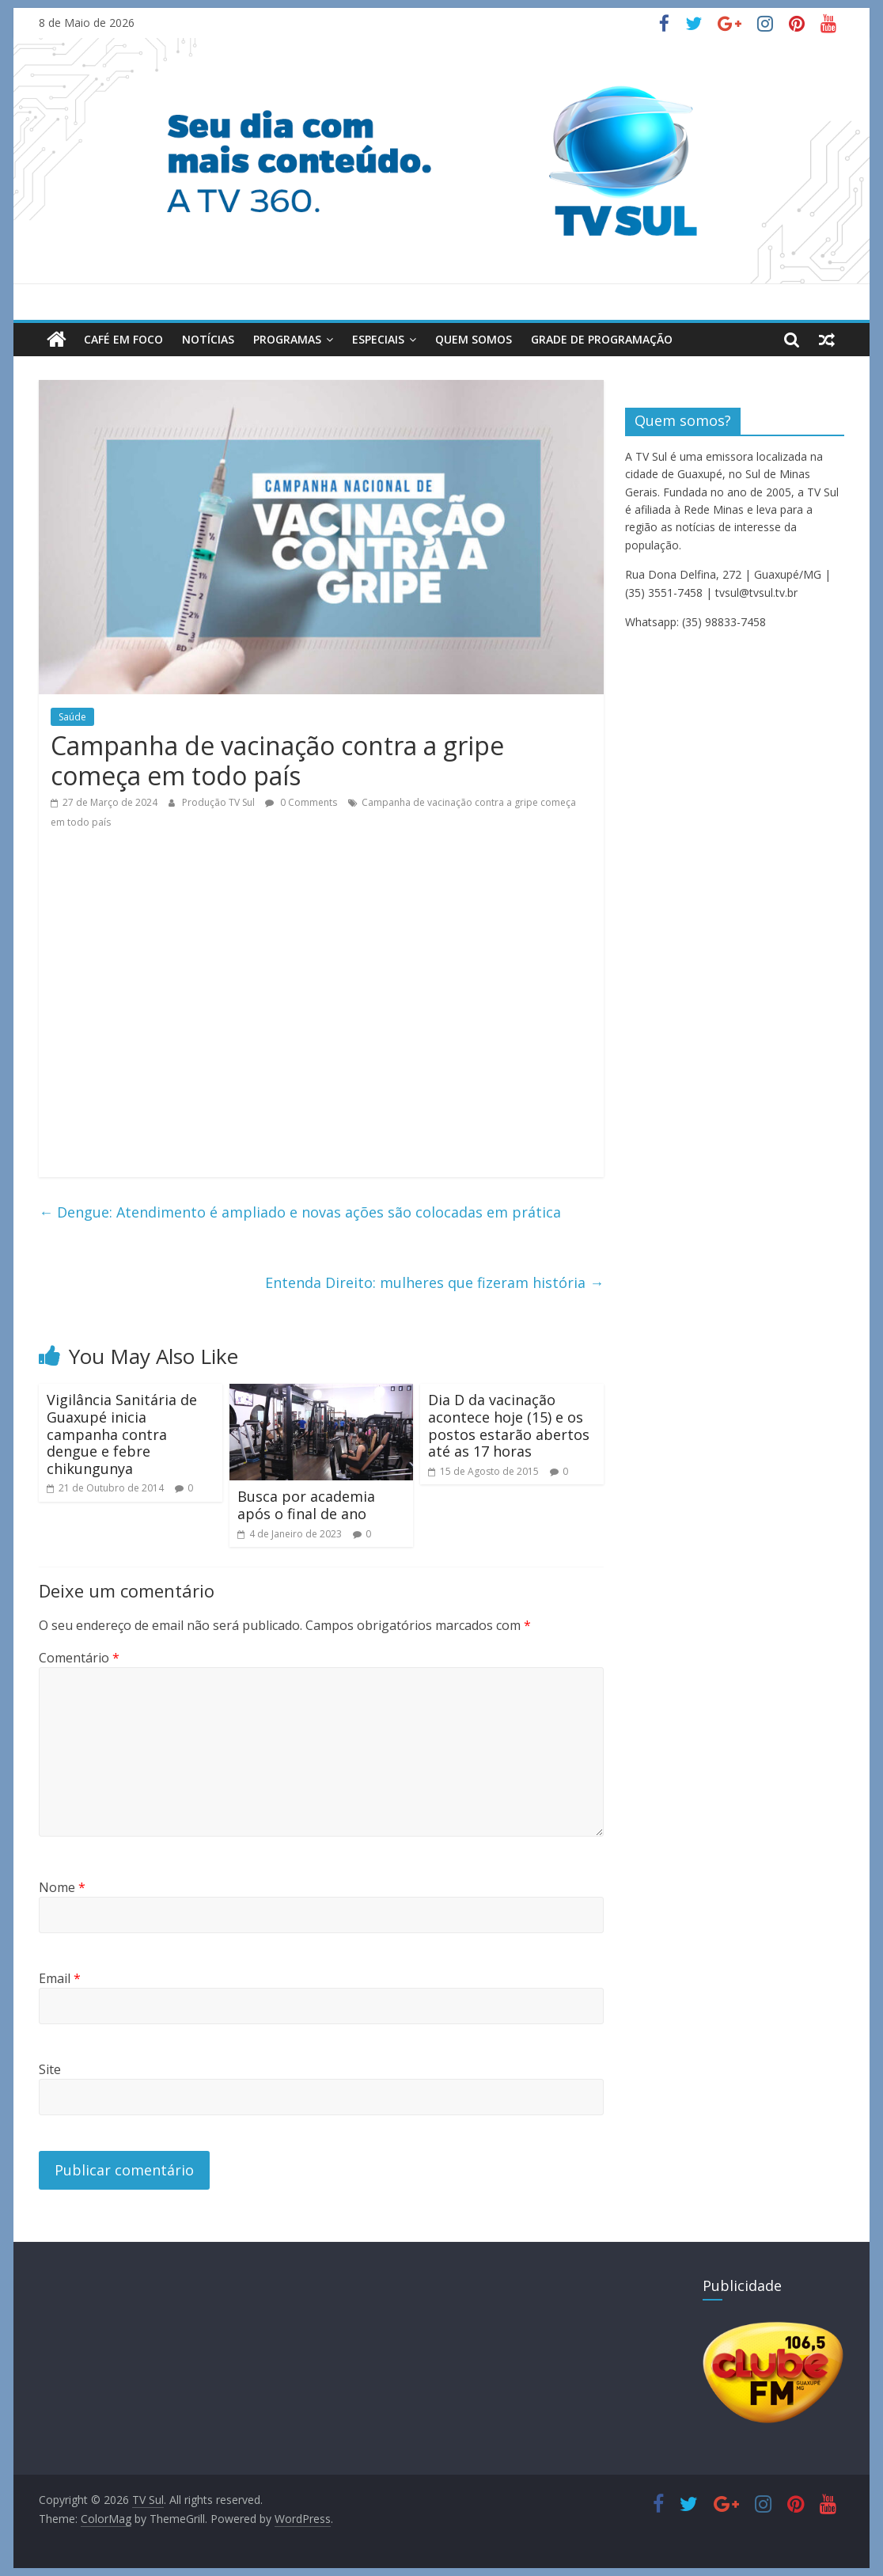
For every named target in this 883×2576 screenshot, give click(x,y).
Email (60, 1978)
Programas (287, 339)
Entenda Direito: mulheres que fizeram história (434, 1281)
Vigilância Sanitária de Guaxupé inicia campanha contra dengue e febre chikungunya (122, 1433)
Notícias (208, 339)
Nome (62, 1887)
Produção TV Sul (219, 802)
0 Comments (301, 802)
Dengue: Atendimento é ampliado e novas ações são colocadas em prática (300, 1212)
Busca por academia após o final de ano (306, 1505)
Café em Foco (123, 339)
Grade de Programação (602, 339)
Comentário (79, 1657)
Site (50, 2069)
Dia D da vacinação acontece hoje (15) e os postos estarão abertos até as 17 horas (508, 1425)
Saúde (72, 717)
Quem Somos (473, 339)
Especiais (378, 339)
